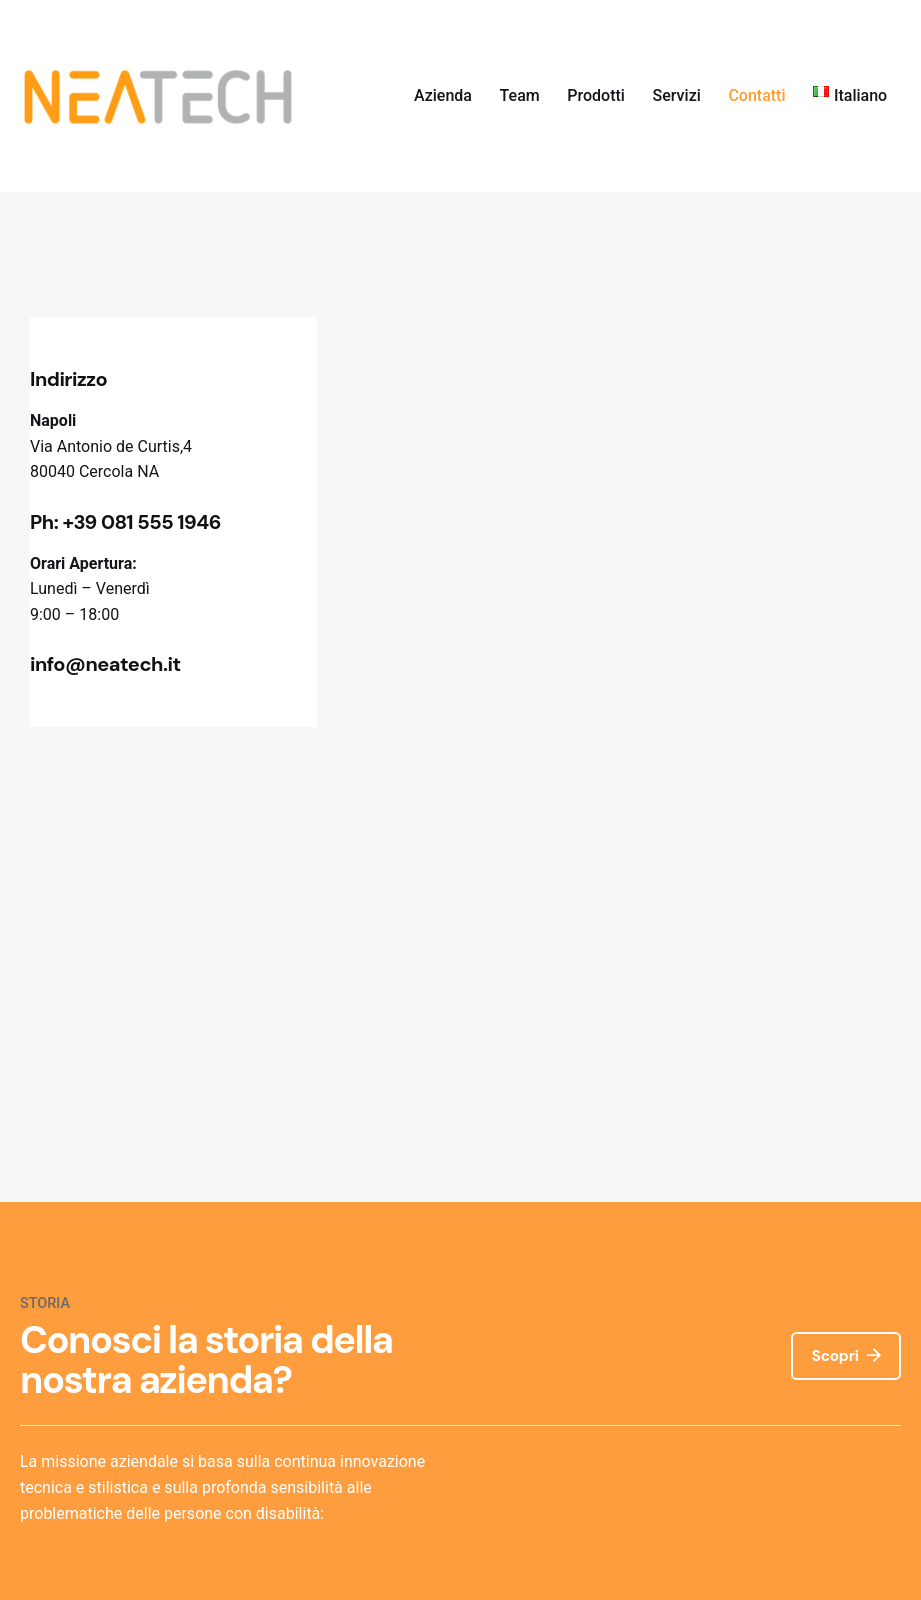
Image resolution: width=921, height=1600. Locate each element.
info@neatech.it (105, 664)
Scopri (846, 1355)
